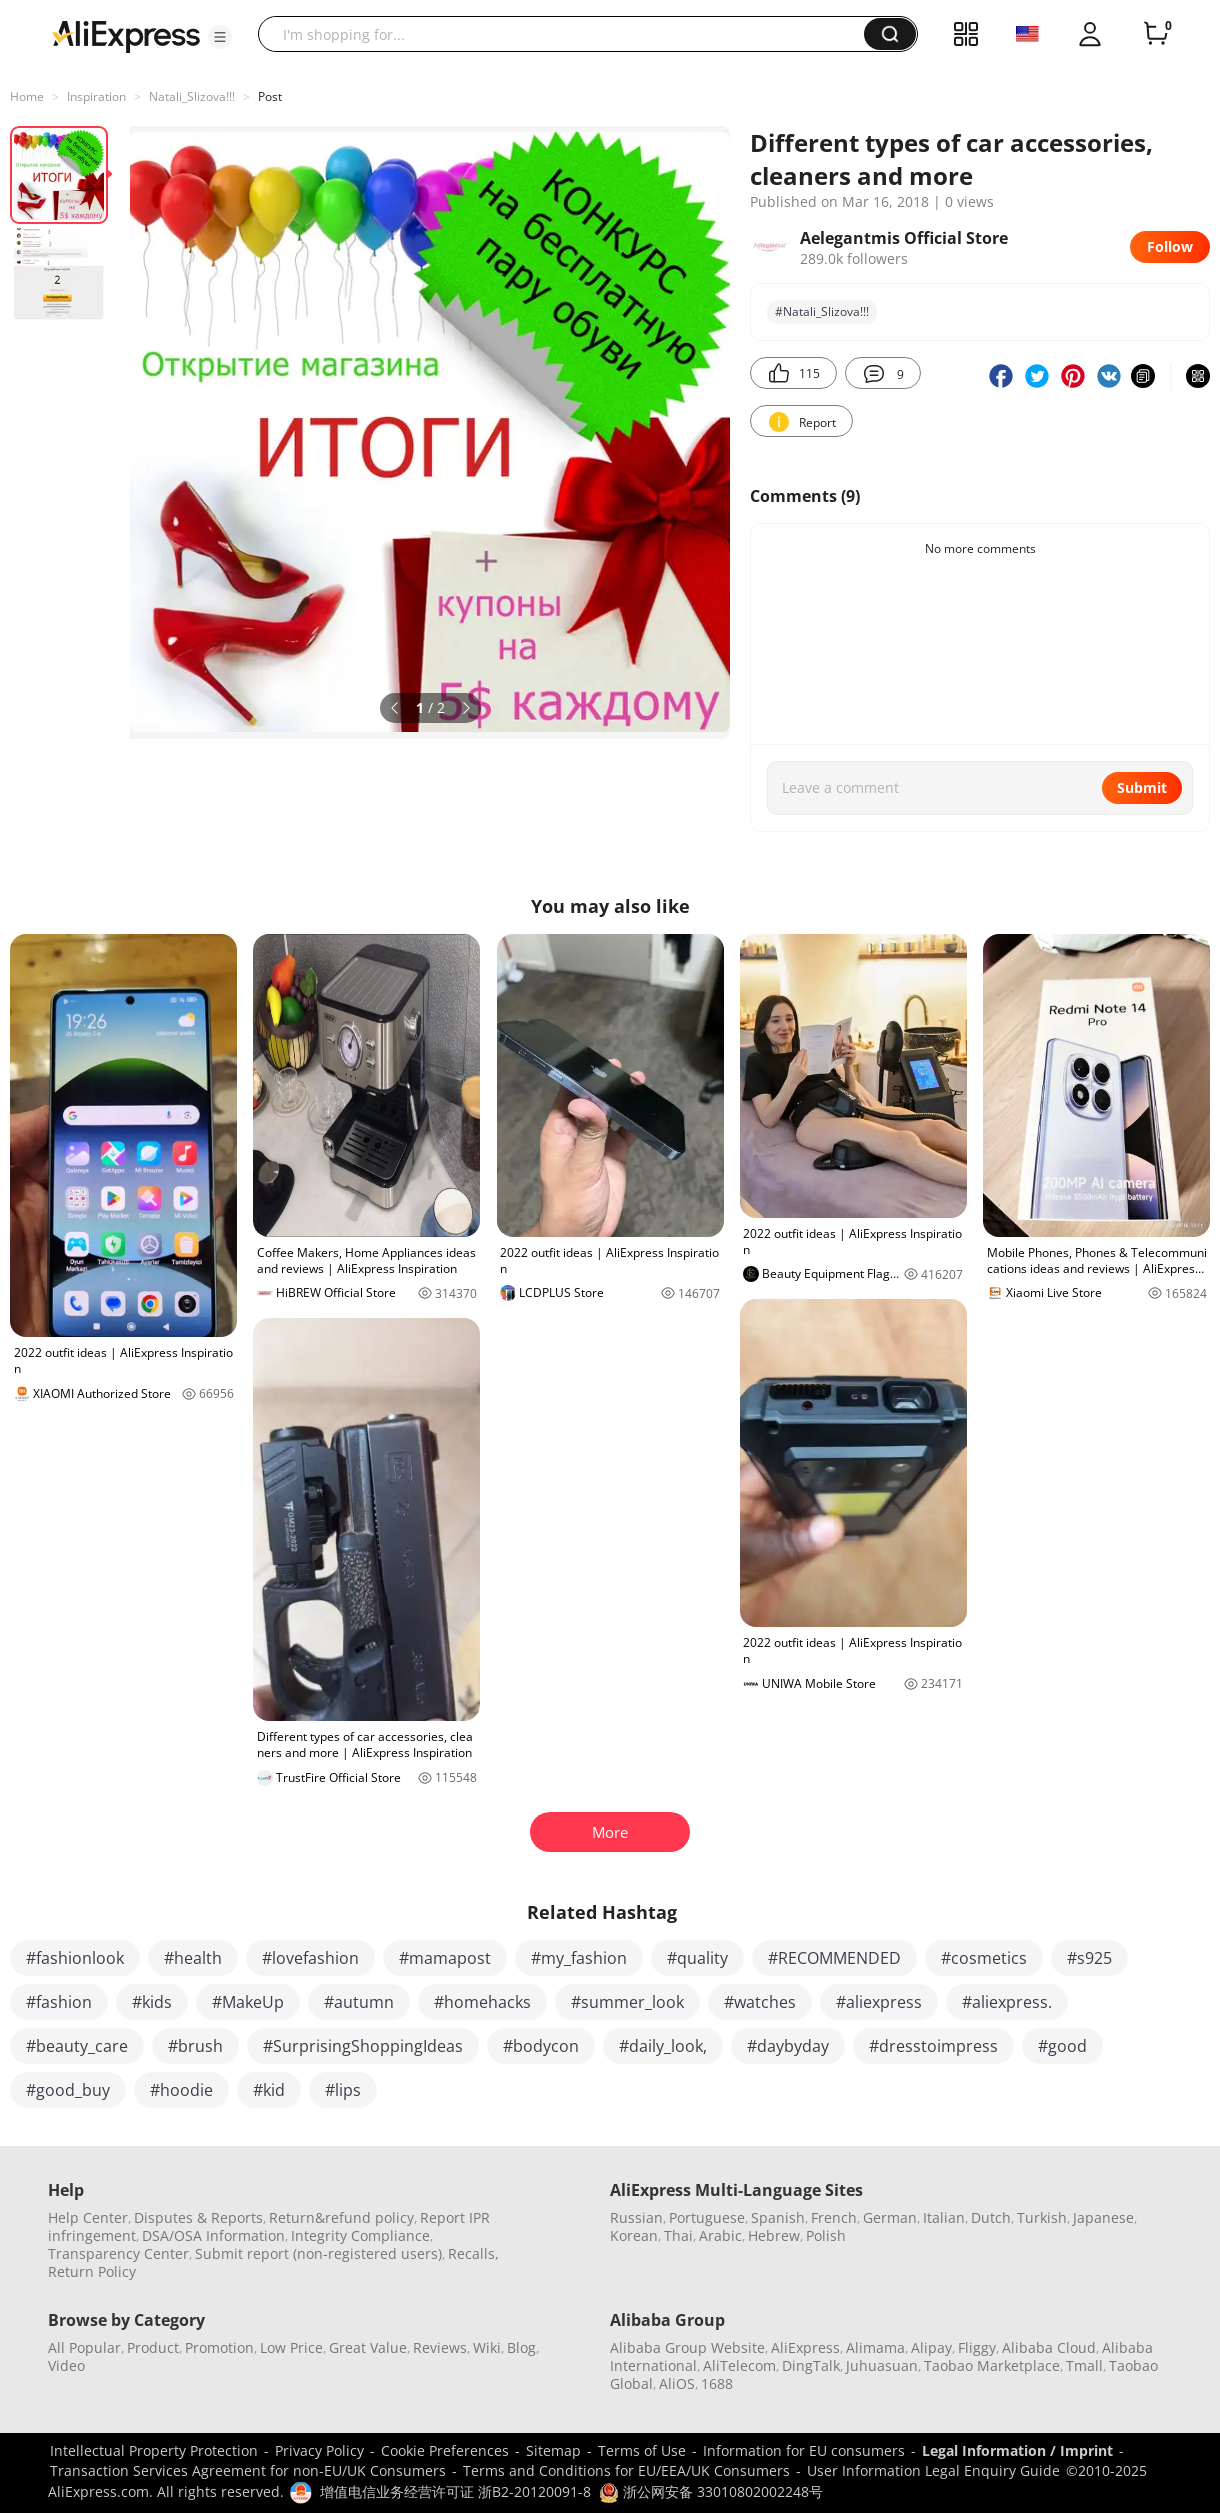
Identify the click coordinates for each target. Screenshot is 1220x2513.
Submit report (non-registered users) (318, 2253)
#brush (195, 2046)
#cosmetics (984, 1958)
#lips (343, 2090)
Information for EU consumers (804, 2450)
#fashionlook (75, 1958)
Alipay (931, 2347)
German (890, 2217)
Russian (636, 2217)
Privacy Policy (319, 2450)
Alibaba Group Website (687, 2347)
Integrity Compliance (360, 2235)
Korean (634, 2235)
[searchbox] (568, 34)
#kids (152, 2002)
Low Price (291, 2347)
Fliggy (977, 2347)
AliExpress (805, 2347)
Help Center (88, 2217)
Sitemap (553, 2450)
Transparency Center (118, 2253)
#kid (269, 2090)
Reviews (440, 2347)
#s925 (1089, 1958)
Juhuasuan (882, 2365)
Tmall (1084, 2365)
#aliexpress (879, 2002)
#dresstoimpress (933, 2046)
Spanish (778, 2217)
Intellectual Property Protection (154, 2450)
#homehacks (482, 2002)
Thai (678, 2235)
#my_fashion (579, 1958)
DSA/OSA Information (213, 2235)
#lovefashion (310, 1958)
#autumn (359, 2002)
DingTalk (811, 2365)
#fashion (59, 2002)
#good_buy (68, 2090)
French (834, 2217)
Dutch (991, 2217)
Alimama (875, 2347)
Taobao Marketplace (992, 2365)
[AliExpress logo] (126, 35)
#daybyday (788, 2046)
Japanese (1103, 2217)
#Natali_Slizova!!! (822, 311)
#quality (697, 1958)
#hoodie (181, 2090)
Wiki (487, 2347)
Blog (521, 2347)
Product (153, 2347)
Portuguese (707, 2217)
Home (27, 96)
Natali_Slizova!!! (192, 96)
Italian (944, 2217)
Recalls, (473, 2253)
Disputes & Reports (198, 2217)
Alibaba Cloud (1049, 2347)
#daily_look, (663, 2046)
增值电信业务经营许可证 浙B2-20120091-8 (455, 2491)
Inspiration (96, 96)
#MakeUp (248, 2002)
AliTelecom (739, 2365)
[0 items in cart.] (1156, 34)
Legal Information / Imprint (1017, 2450)
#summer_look (627, 2002)
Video (66, 2365)
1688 (717, 2383)
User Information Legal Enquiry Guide (933, 2470)
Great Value (368, 2347)
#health (193, 1958)
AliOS (677, 2383)
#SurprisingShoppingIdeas (363, 2046)
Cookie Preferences (445, 2450)
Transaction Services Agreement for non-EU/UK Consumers (248, 2470)
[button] (220, 37)
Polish (826, 2235)
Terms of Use (642, 2450)
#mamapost (445, 1958)
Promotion (219, 2347)
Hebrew (774, 2235)
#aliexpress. (1007, 2002)
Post (270, 96)
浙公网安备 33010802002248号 (711, 2491)
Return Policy (92, 2271)
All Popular (84, 2347)
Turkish (1042, 2217)
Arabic (720, 2235)
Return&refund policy (341, 2217)
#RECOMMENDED (834, 1958)
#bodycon (541, 2046)
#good (1062, 2046)
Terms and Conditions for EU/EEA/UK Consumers (626, 2470)
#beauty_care (77, 2046)
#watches (760, 2002)
